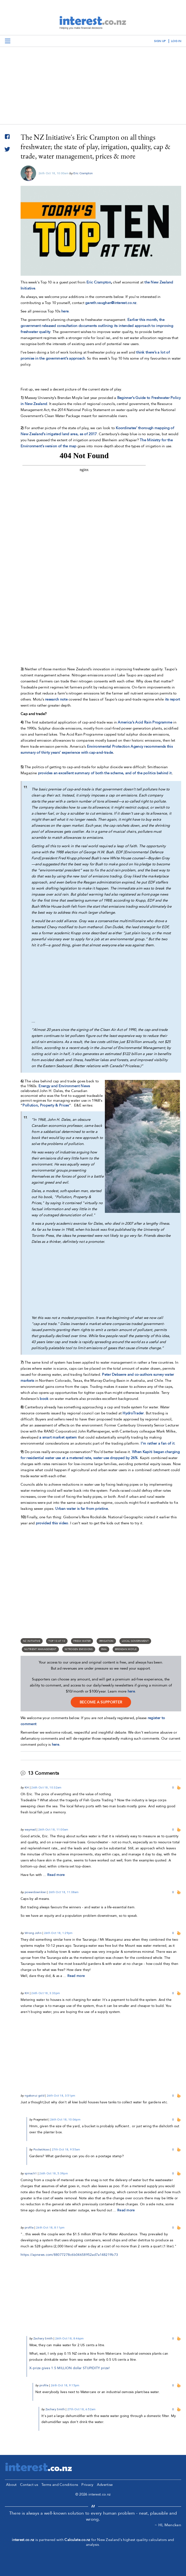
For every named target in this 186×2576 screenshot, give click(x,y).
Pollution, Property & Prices (46, 1105)
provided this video (52, 1523)
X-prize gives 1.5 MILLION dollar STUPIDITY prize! (69, 2368)
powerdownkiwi (35, 1892)
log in (176, 41)
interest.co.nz (23, 2539)
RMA (104, 1649)
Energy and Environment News (64, 1086)
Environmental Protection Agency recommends (126, 746)
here (65, 311)
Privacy (87, 2484)
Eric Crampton (83, 173)
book (44, 1398)
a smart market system (58, 1437)
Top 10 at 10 (56, 1641)
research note (56, 699)
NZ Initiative (31, 1641)
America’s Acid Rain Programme (145, 722)
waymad (30, 1829)
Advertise (105, 2484)
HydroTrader (133, 1413)
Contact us (29, 2484)
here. (56, 1744)
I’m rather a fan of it (157, 1443)
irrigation (106, 1641)
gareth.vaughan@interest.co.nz (111, 302)
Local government (135, 1641)
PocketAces (41, 2149)
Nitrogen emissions (79, 1649)
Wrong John (33, 1933)
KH (27, 1787)
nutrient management (40, 1649)
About (11, 2484)
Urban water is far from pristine (81, 1508)
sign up (160, 41)
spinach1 (31, 2173)
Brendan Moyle (126, 1649)
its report (172, 699)
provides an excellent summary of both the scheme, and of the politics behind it (105, 773)
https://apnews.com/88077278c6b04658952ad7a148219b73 (69, 2254)
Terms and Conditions (59, 2484)
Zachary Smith (43, 2338)
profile (29, 2227)
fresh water (82, 1641)
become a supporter (101, 1702)
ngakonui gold (34, 2096)
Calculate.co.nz (77, 2539)
